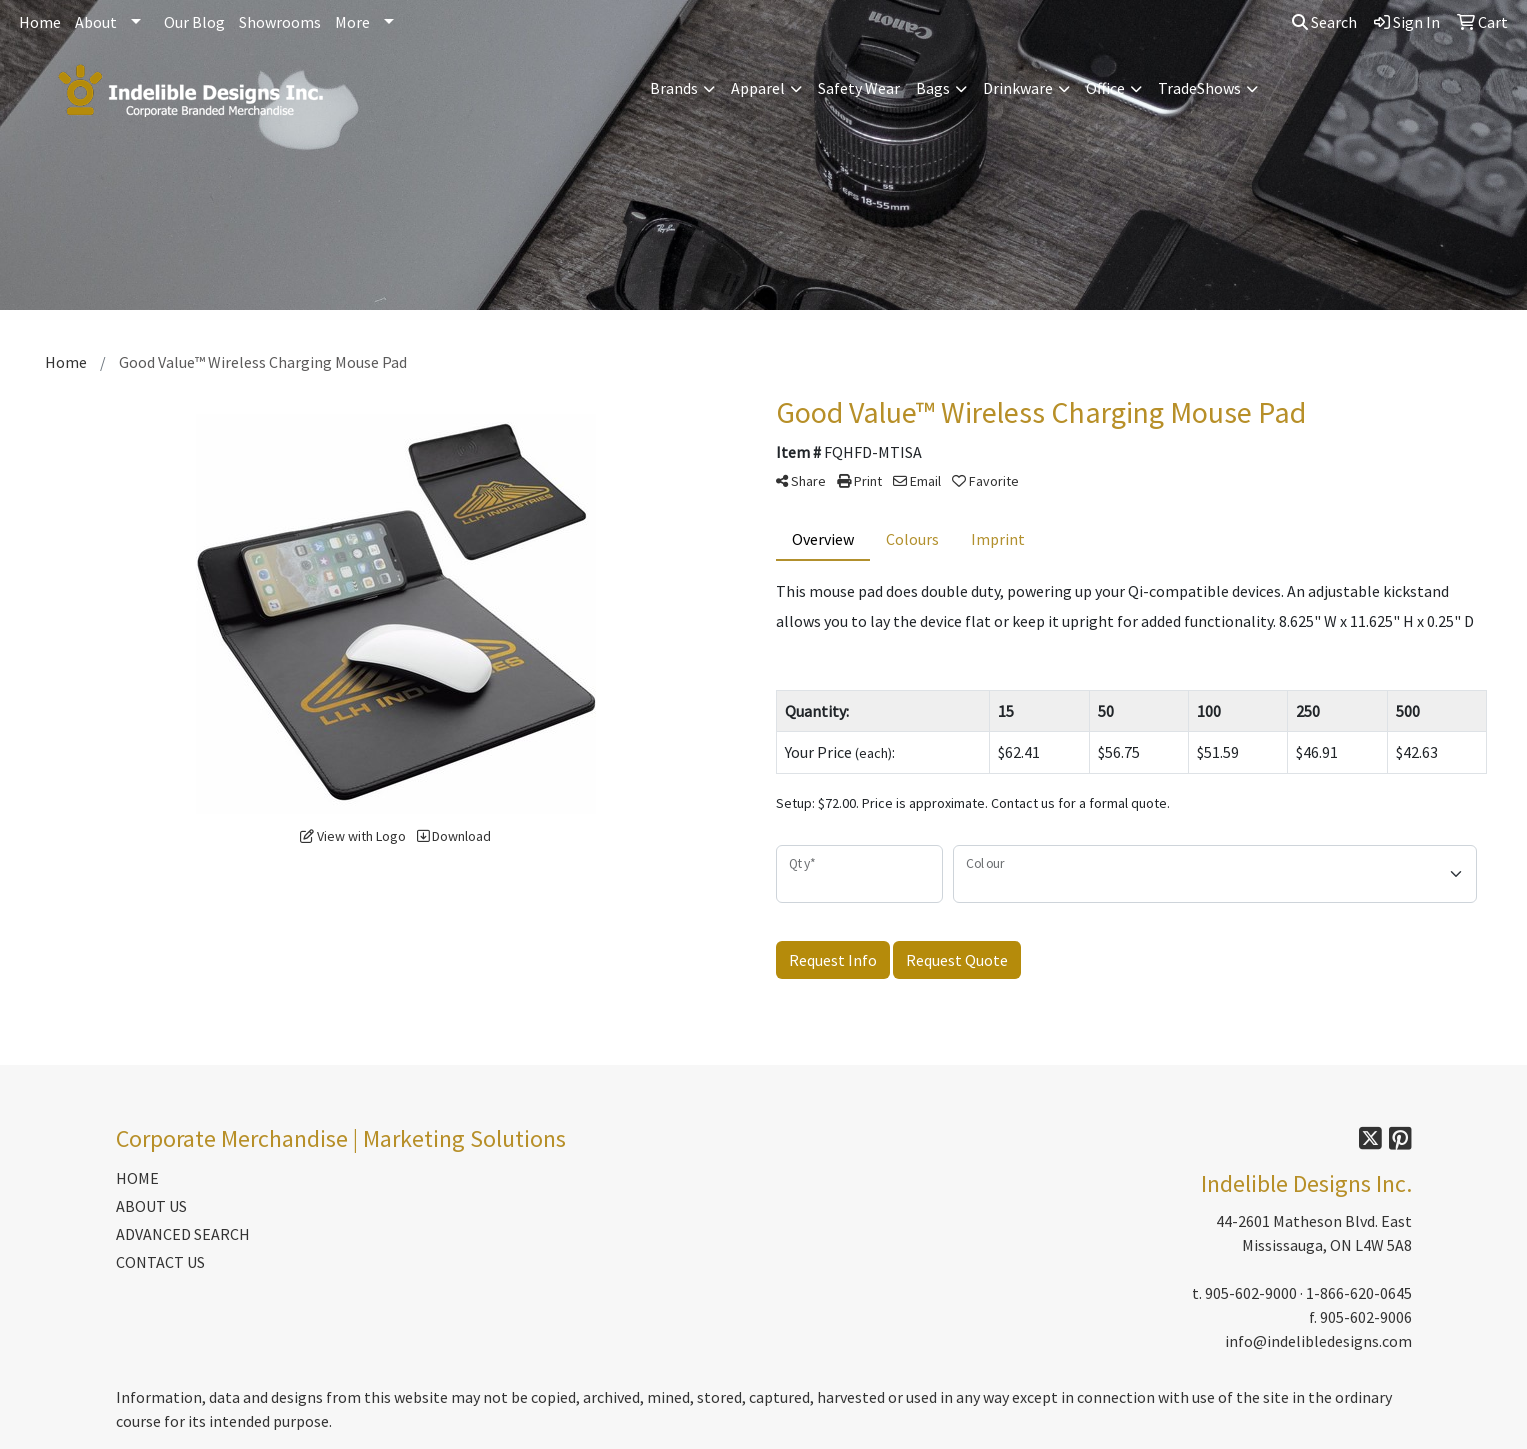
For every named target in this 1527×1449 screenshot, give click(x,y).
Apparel (758, 88)
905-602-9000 (1251, 1293)
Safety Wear (859, 88)
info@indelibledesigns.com (1318, 1341)
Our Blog (194, 22)
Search (1324, 22)
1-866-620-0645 (1359, 1293)
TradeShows (1199, 88)
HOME (137, 1178)
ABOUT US (151, 1206)
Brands (674, 88)
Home (40, 22)
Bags (933, 88)
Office (1105, 88)
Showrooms (280, 22)
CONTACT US (160, 1262)
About (96, 22)
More (352, 22)
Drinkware (1018, 88)
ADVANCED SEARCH (183, 1234)
